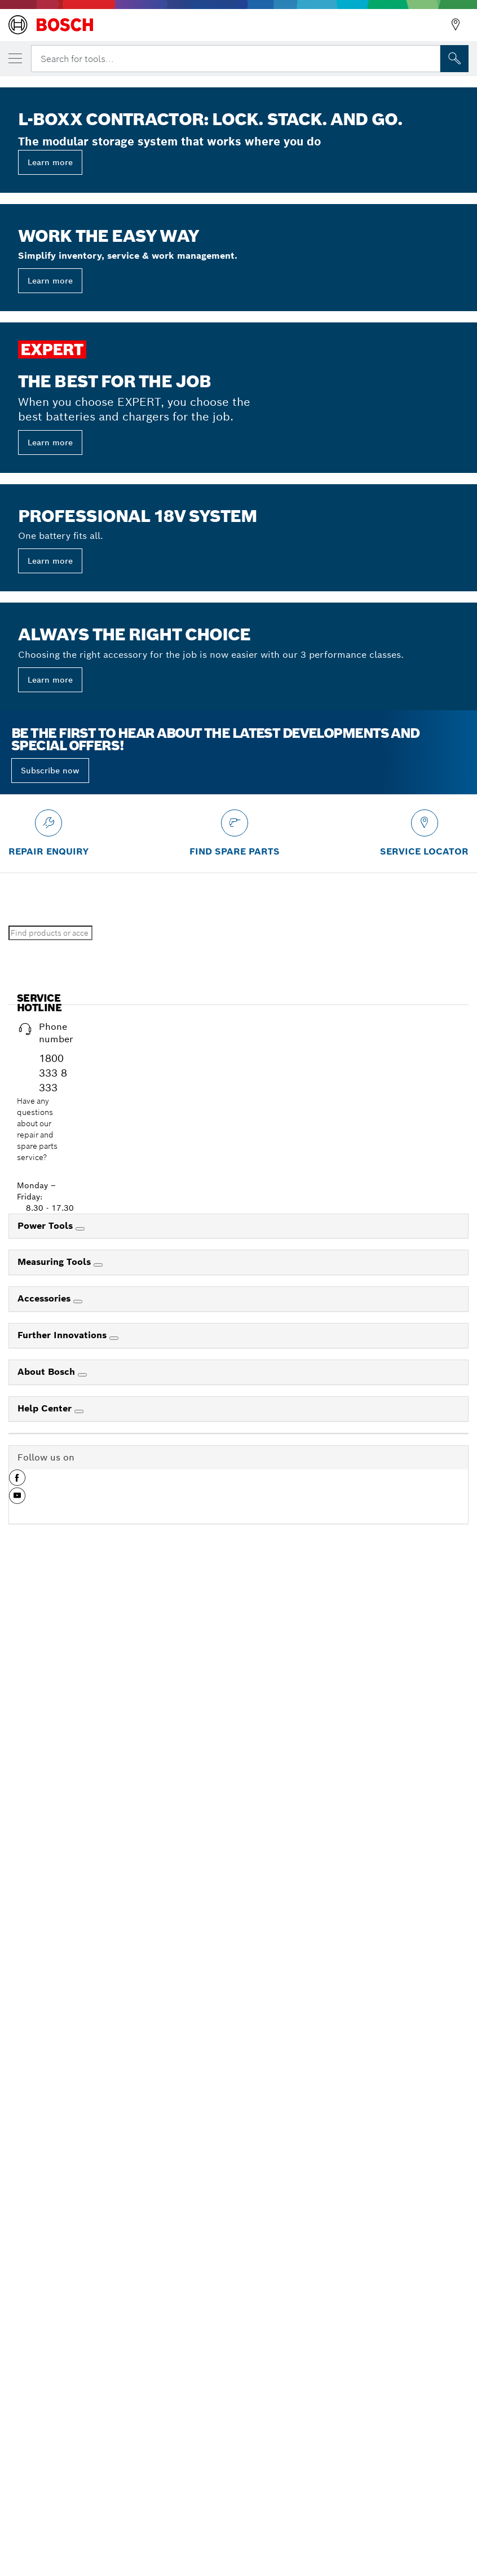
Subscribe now (50, 1783)
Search (118, 1946)
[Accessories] (77, 2314)
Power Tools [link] (46, 2239)
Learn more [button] (50, 458)
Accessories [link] (45, 2311)
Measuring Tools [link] (55, 2275)
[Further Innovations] (113, 2351)
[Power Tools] (80, 2241)
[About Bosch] (82, 2387)
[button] (17, 2495)
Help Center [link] (45, 2421)
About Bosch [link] (47, 2385)
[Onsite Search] (454, 58)
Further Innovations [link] (63, 2348)
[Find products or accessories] (50, 1945)
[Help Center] (78, 2424)
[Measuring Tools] (98, 2278)
